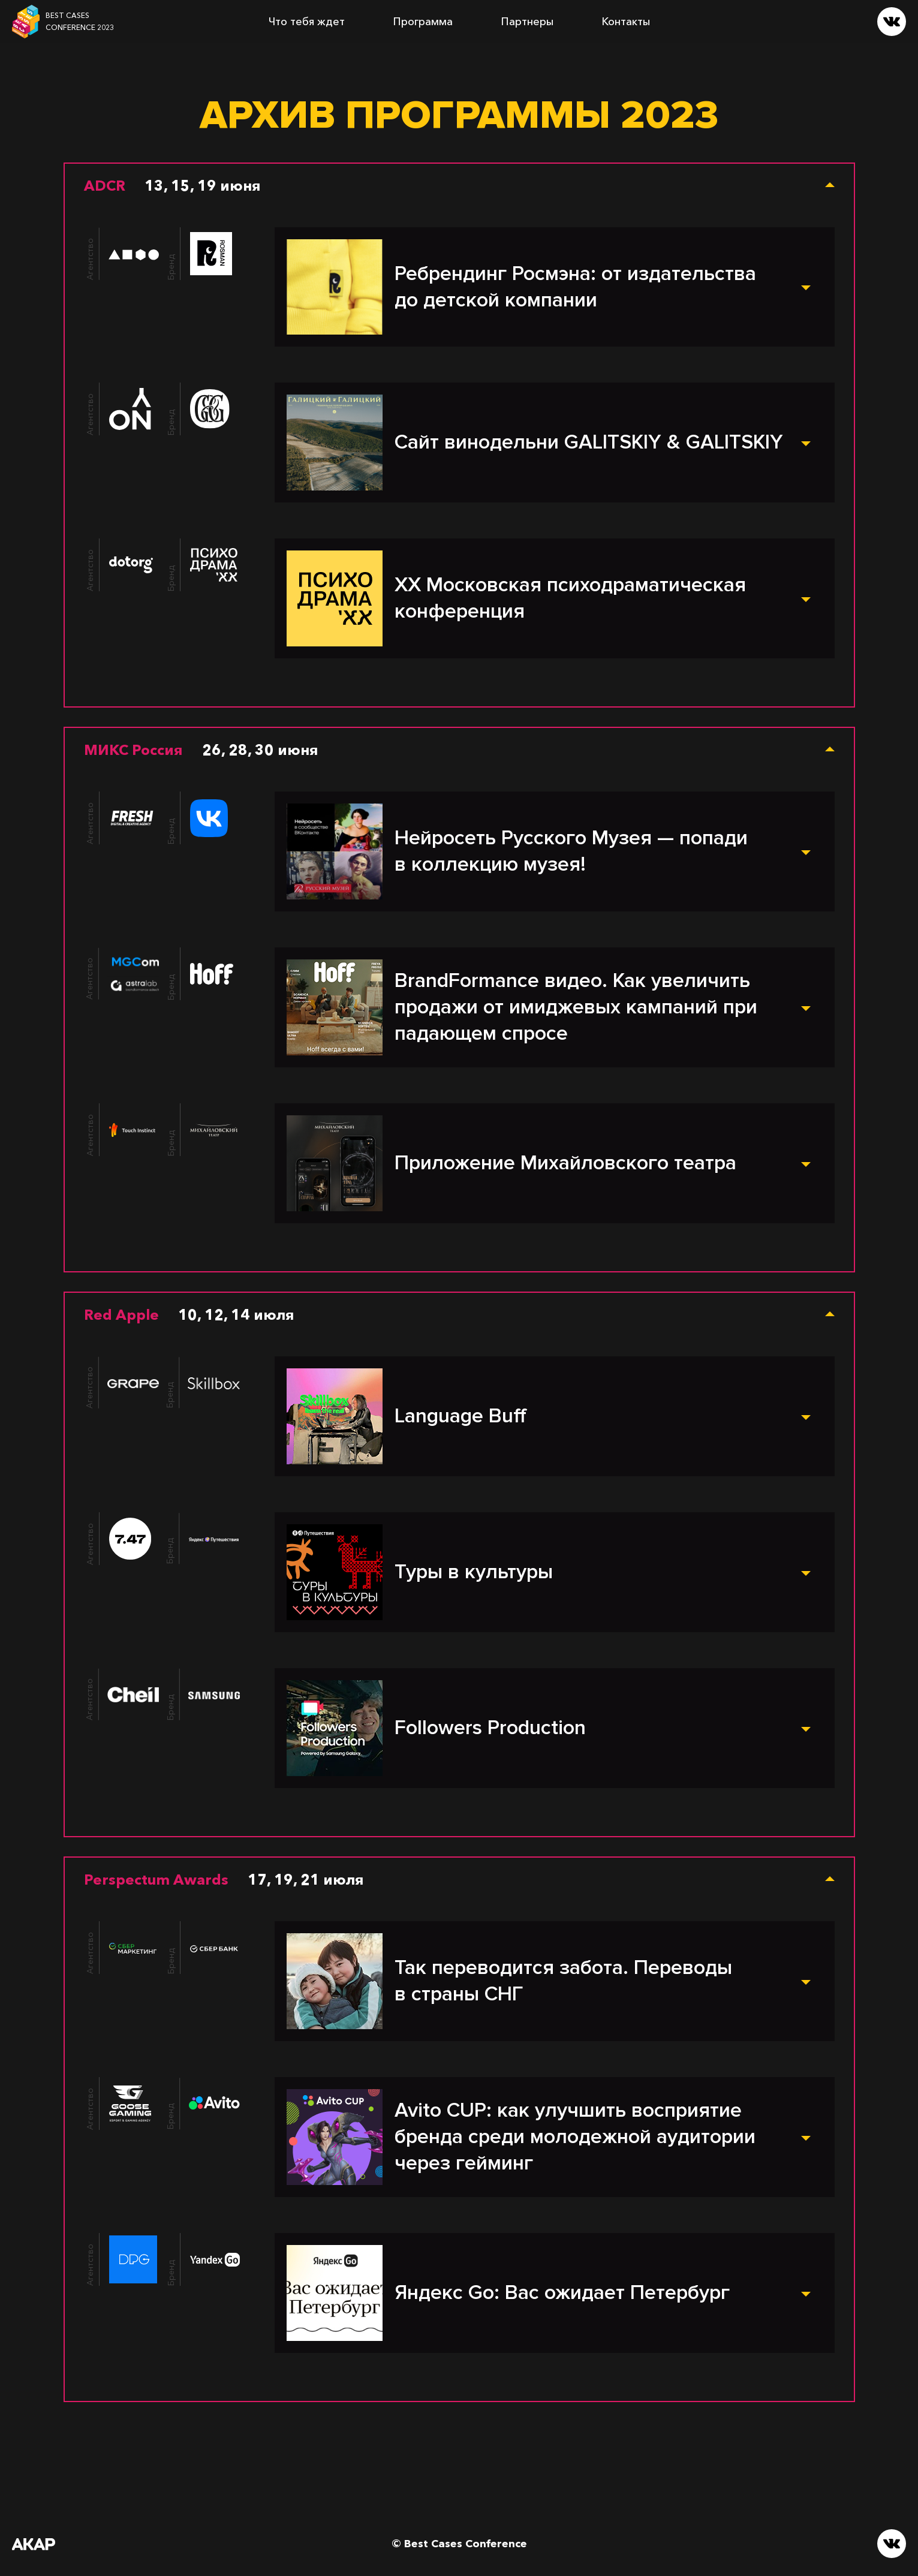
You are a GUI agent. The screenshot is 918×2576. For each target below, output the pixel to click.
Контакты (625, 21)
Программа (423, 21)
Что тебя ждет (307, 21)
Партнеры (527, 21)
